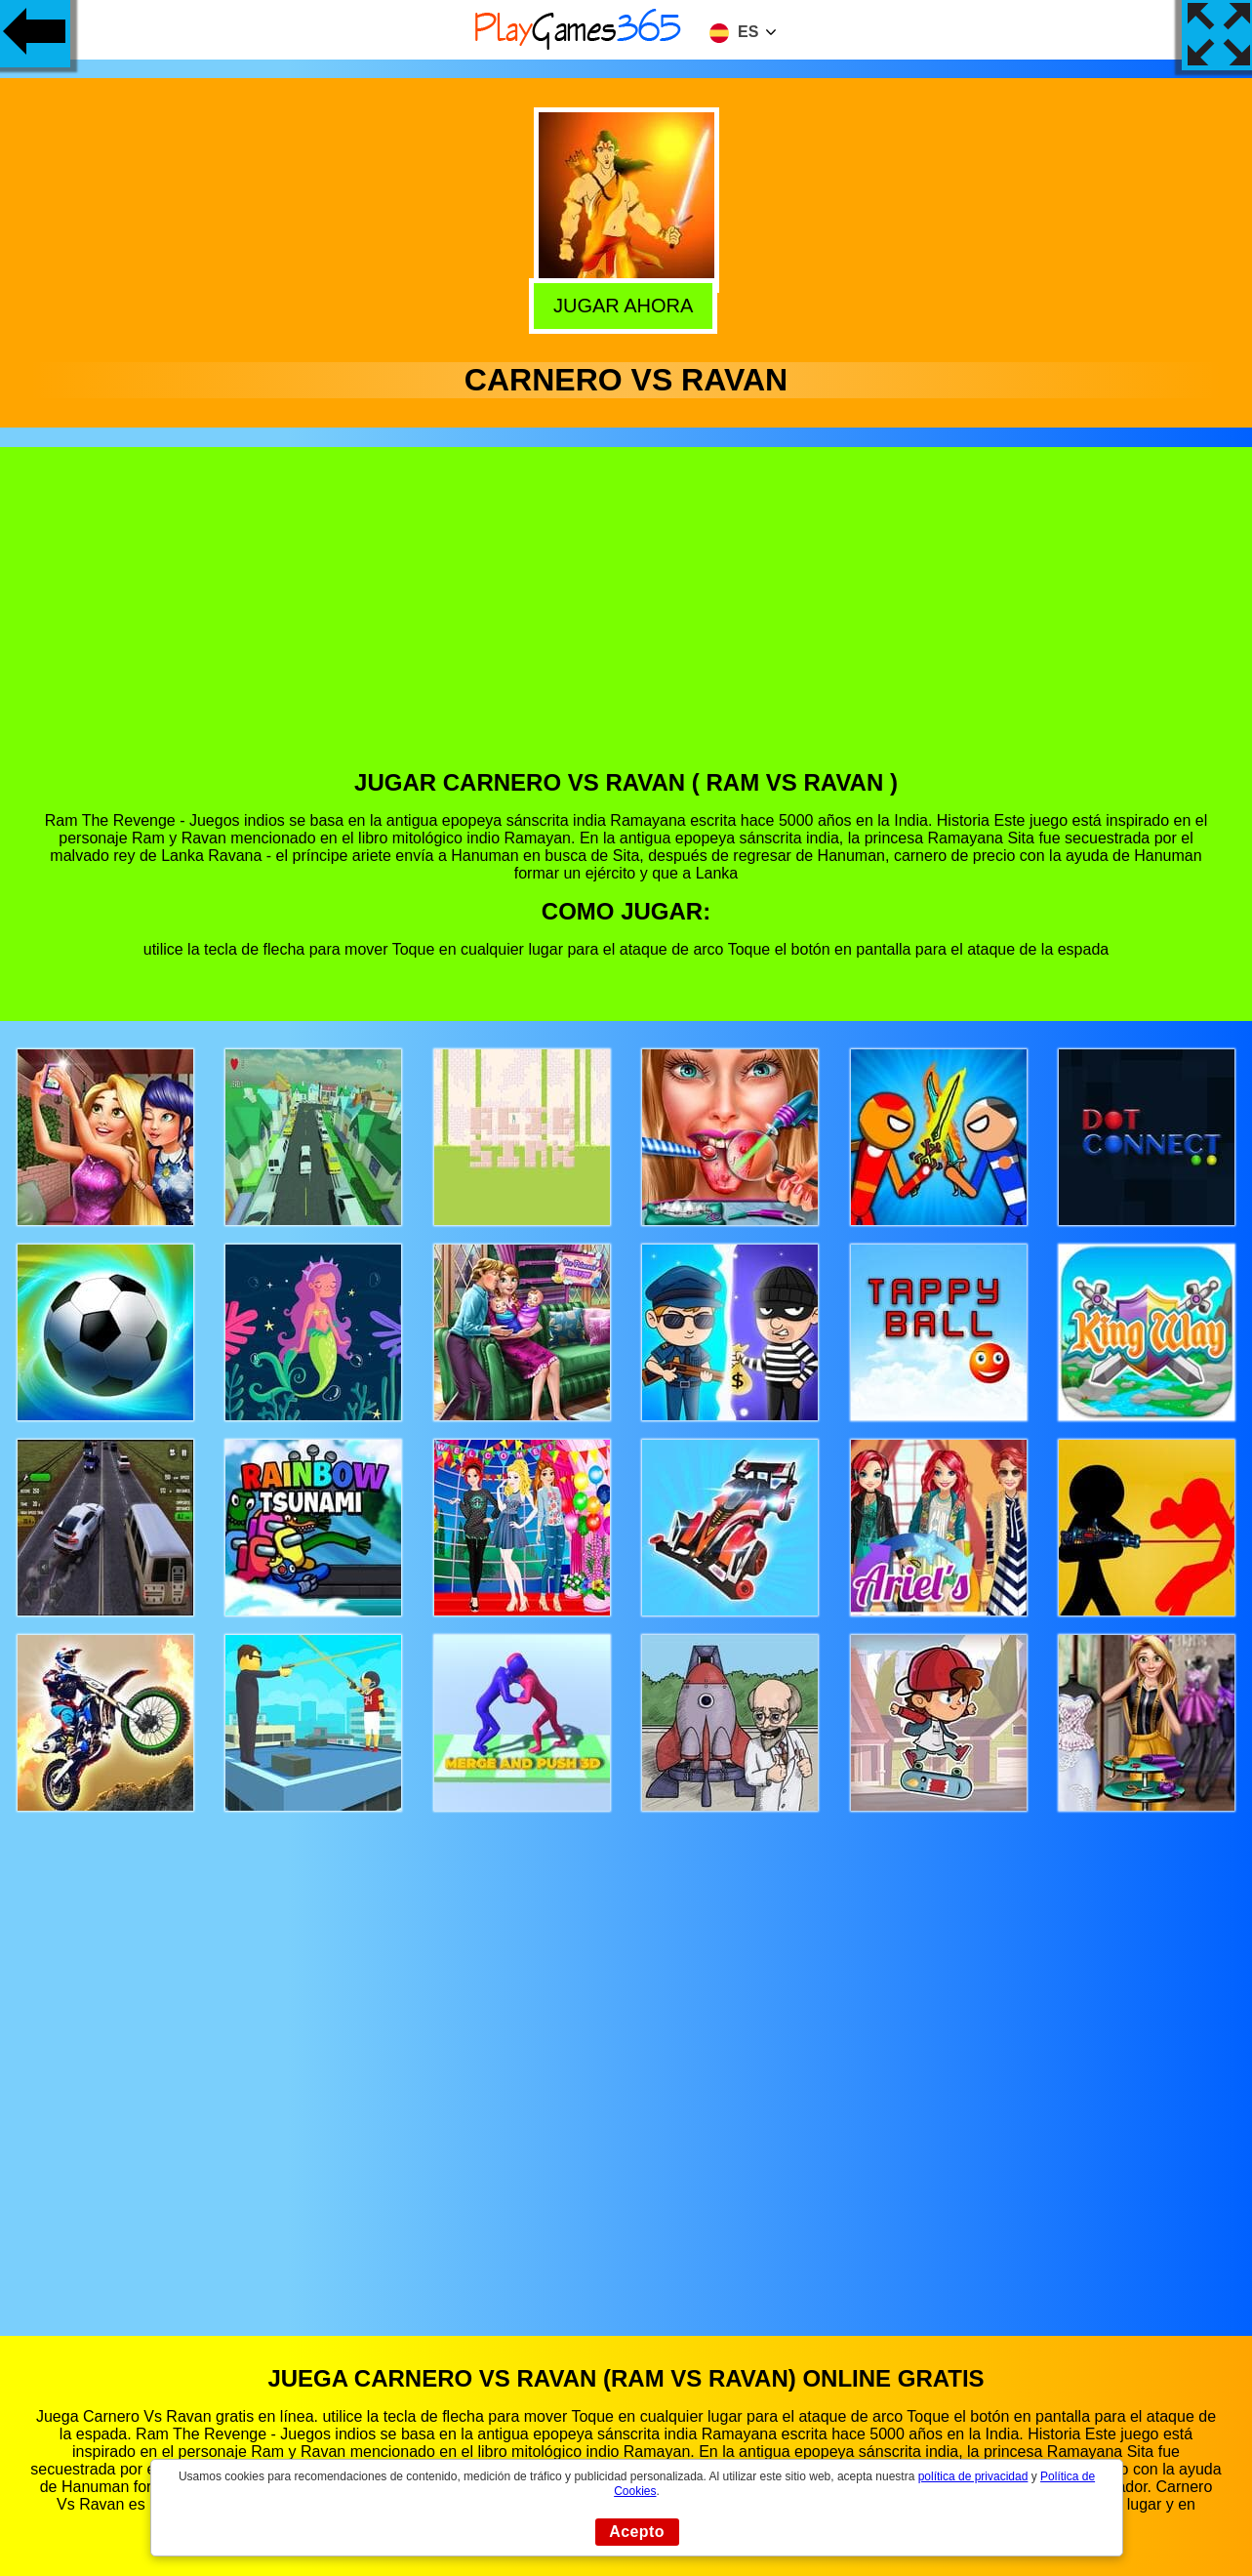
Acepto (637, 2531)
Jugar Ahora (627, 303)
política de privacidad (973, 2476)
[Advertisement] (626, 622)
